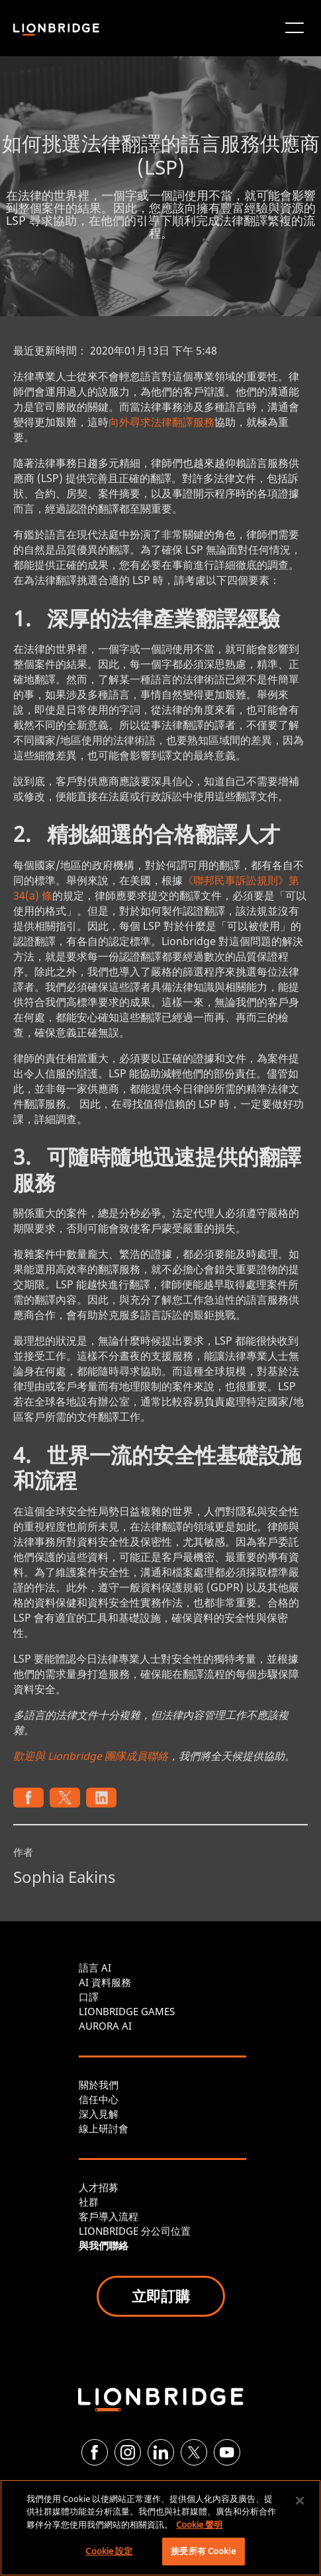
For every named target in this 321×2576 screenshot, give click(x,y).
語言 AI (95, 1967)
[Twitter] (194, 2452)
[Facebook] (94, 2452)
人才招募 (98, 2187)
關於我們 (98, 2084)
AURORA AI (105, 2025)
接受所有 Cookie (203, 2551)
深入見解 (98, 2113)
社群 (89, 2201)
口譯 (89, 1996)
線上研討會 (103, 2128)
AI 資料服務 (105, 1982)
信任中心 (98, 2099)
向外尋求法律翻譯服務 (161, 422)
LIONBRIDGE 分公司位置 (135, 2230)
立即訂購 (161, 2296)
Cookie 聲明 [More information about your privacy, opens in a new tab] (199, 2524)
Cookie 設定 (108, 2551)
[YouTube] (227, 2452)
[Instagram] (128, 2452)
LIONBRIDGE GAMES (127, 2011)
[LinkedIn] (161, 2452)
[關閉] (299, 2500)
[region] (160, 2527)
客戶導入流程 (108, 2216)
